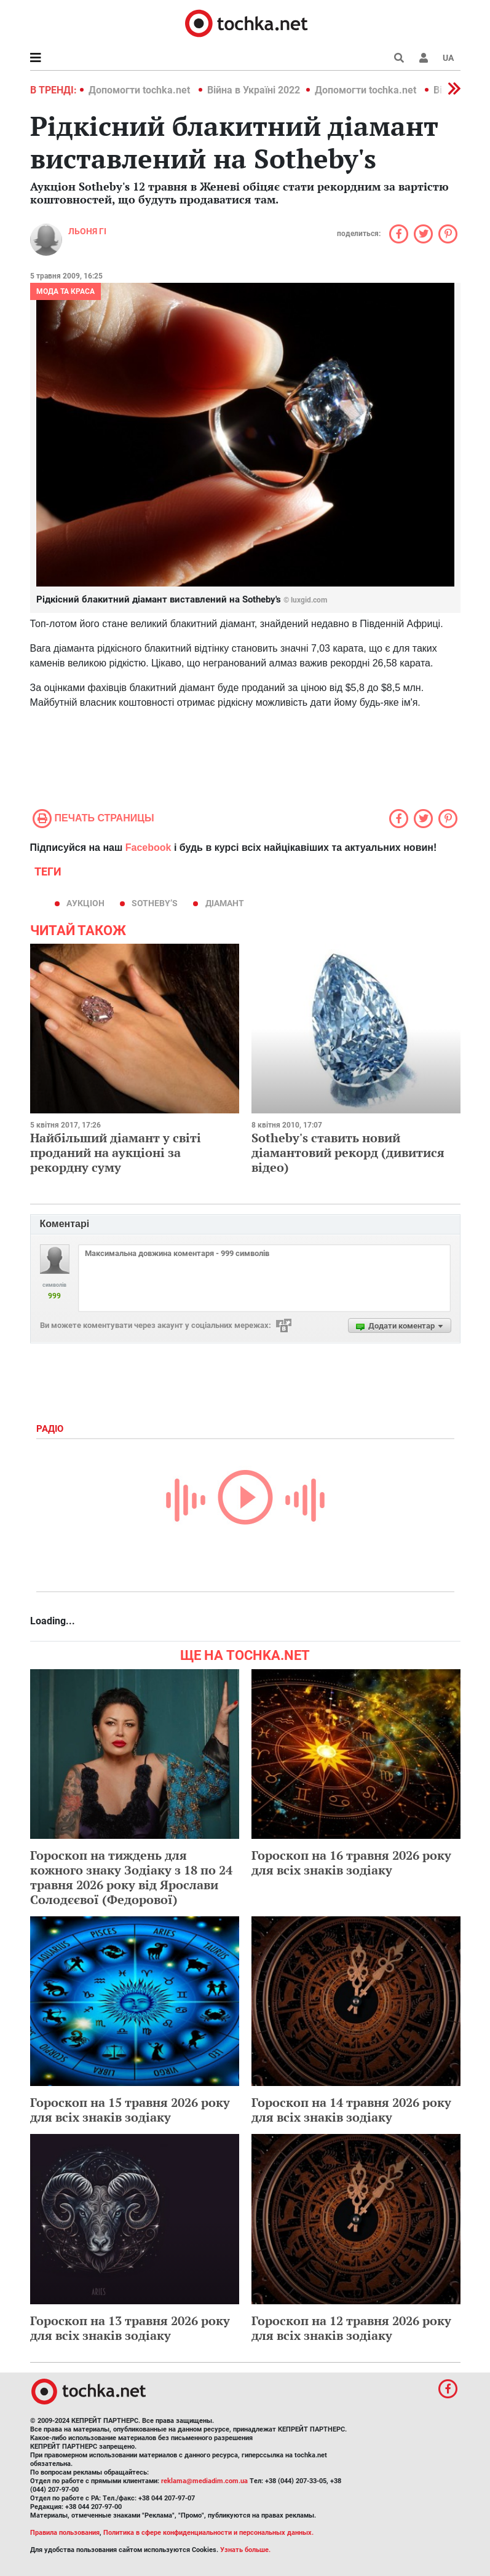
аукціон (85, 903)
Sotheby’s (155, 903)
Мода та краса (65, 291)
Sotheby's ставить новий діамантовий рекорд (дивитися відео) (348, 1152)
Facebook (148, 847)
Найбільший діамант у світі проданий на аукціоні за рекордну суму (115, 1152)
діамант (224, 903)
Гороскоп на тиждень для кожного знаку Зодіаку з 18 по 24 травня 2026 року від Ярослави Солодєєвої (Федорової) (131, 1877)
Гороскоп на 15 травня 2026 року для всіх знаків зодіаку (130, 2109)
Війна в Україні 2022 (253, 90)
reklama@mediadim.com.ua (204, 2481)
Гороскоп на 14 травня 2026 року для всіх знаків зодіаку (351, 2109)
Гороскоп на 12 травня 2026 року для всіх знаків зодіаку (351, 2328)
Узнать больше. (245, 2550)
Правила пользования (65, 2533)
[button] (423, 58)
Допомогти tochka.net (140, 90)
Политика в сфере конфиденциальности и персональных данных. (208, 2533)
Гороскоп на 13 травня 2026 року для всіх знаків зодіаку (130, 2328)
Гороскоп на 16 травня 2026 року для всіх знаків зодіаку (351, 1862)
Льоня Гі (87, 231)
